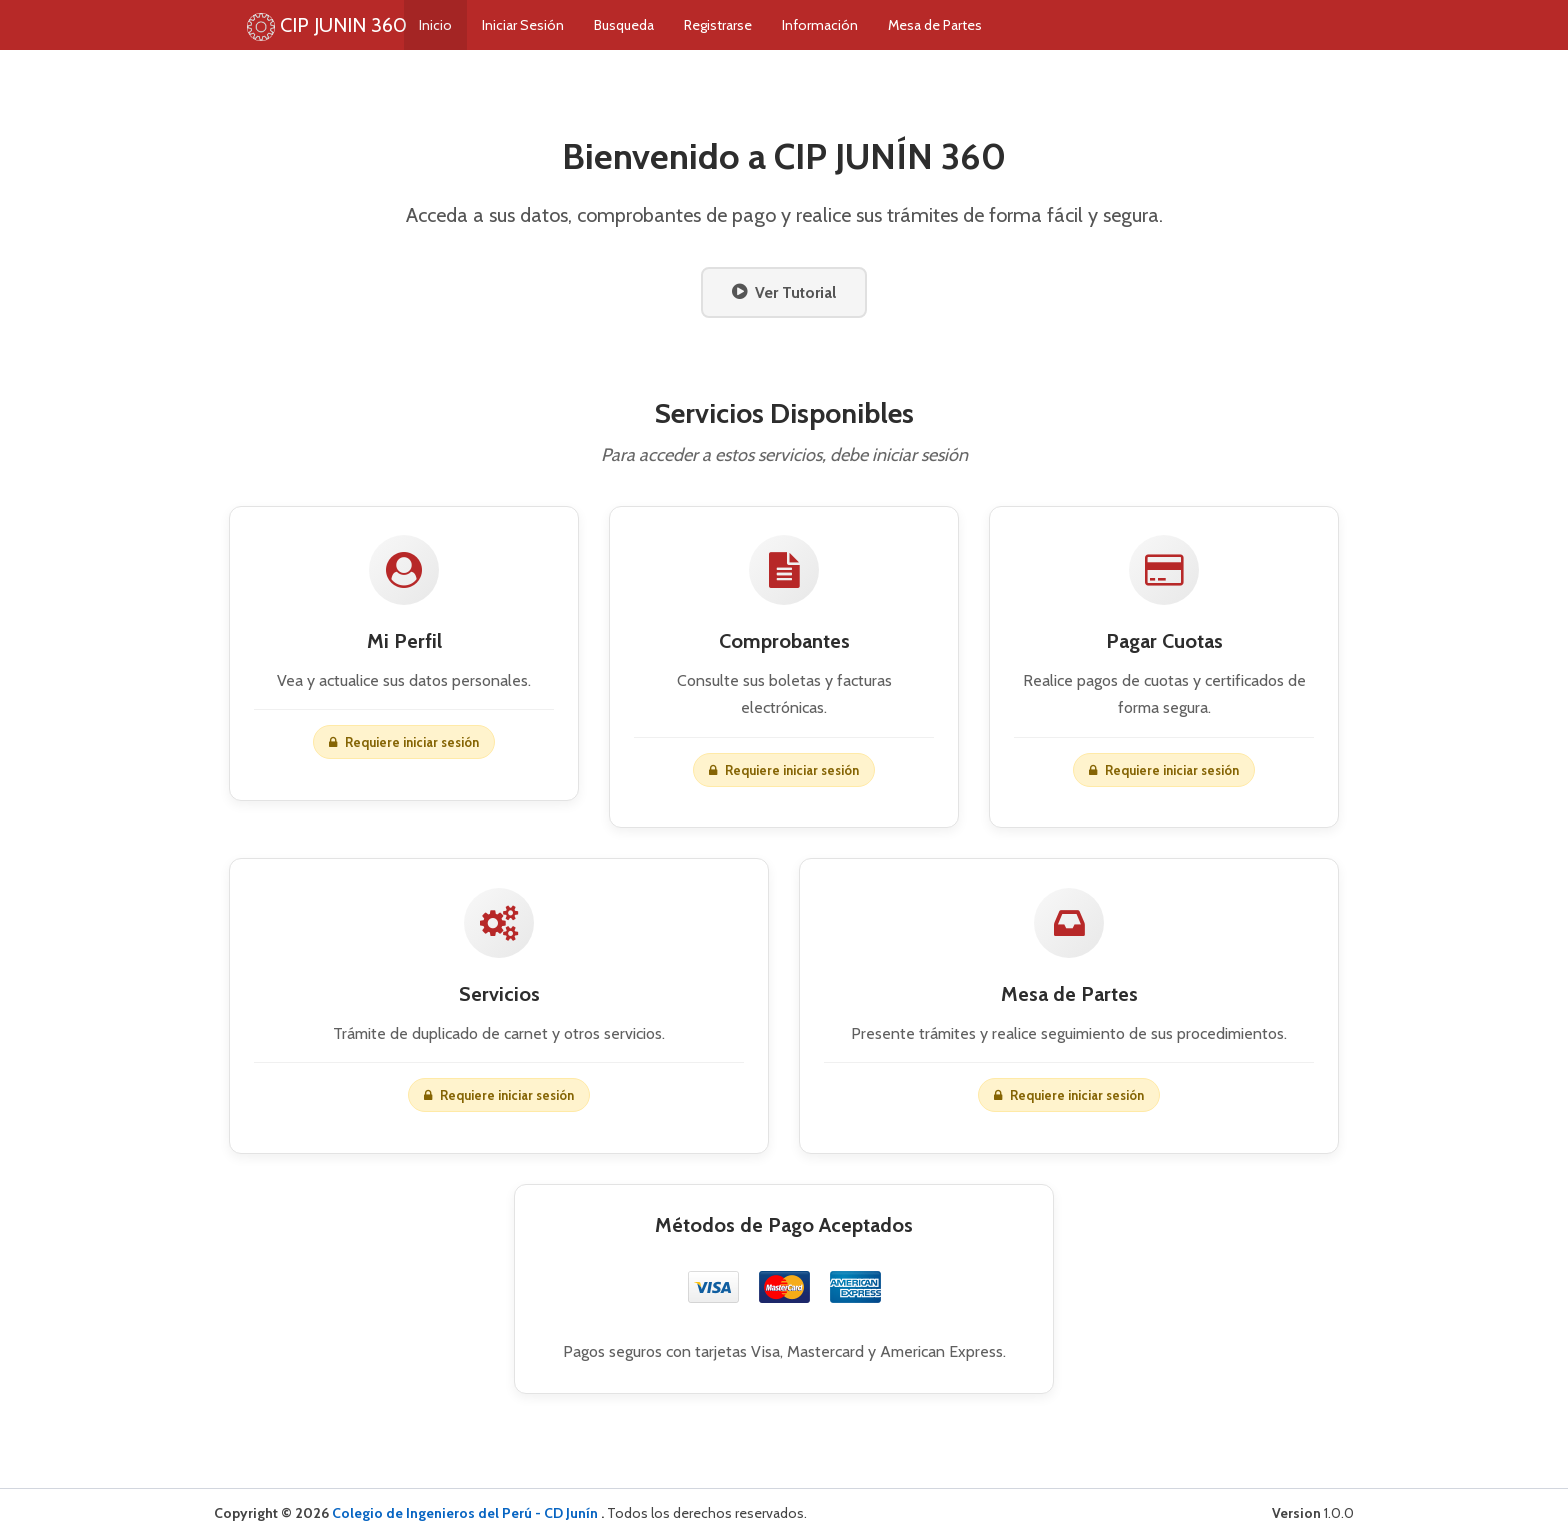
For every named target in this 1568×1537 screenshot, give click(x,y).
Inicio (475, 25)
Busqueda (664, 25)
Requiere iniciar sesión (1069, 1100)
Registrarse (758, 25)
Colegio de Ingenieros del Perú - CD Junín (466, 1513)
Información (860, 25)
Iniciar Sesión (563, 25)
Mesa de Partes (975, 25)
